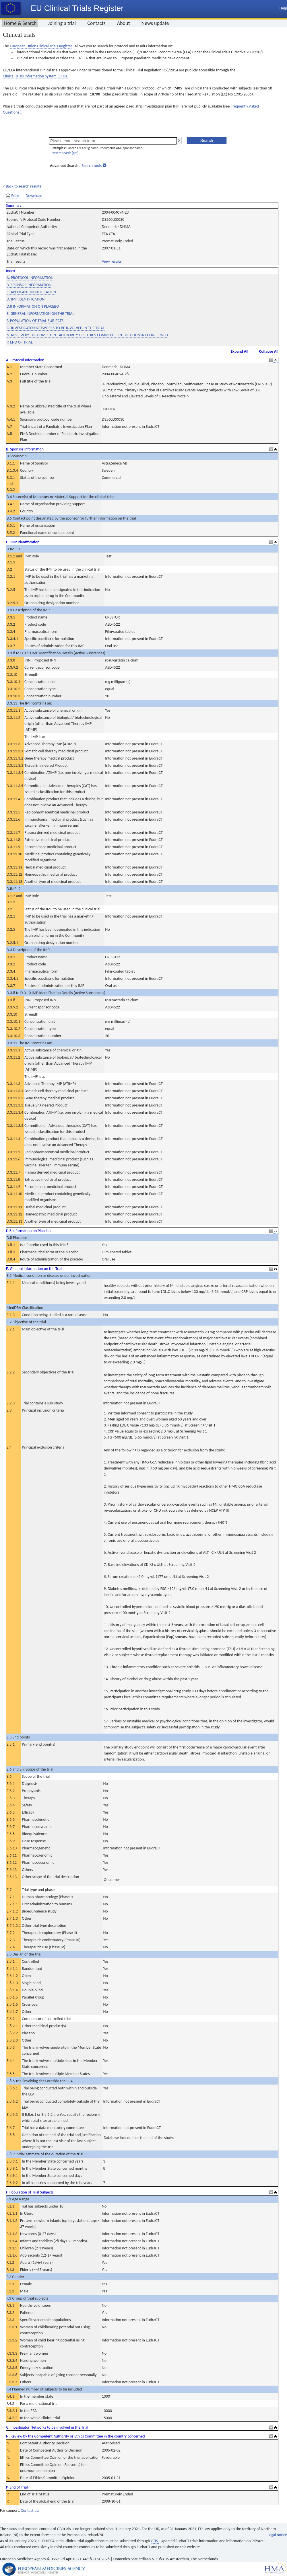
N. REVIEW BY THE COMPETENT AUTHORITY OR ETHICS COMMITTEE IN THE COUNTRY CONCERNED (87, 335)
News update (155, 23)
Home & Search (20, 23)
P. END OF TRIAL (20, 342)
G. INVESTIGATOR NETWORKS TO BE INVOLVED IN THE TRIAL (55, 327)
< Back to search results (22, 186)
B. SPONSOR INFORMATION (29, 284)
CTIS (155, 2540)
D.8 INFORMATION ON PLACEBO (33, 306)
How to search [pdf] (65, 153)
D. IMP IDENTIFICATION (25, 299)
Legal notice (277, 2534)
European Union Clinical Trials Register (41, 46)
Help (283, 8)
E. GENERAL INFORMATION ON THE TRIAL (40, 313)
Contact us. (30, 2510)
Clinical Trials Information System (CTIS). (35, 76)
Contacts (96, 23)
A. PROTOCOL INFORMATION (30, 277)
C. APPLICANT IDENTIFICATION (31, 292)
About (123, 23)
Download (34, 195)
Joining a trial (62, 23)
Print (13, 195)
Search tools (92, 165)
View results (112, 261)
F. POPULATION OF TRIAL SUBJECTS (35, 320)
